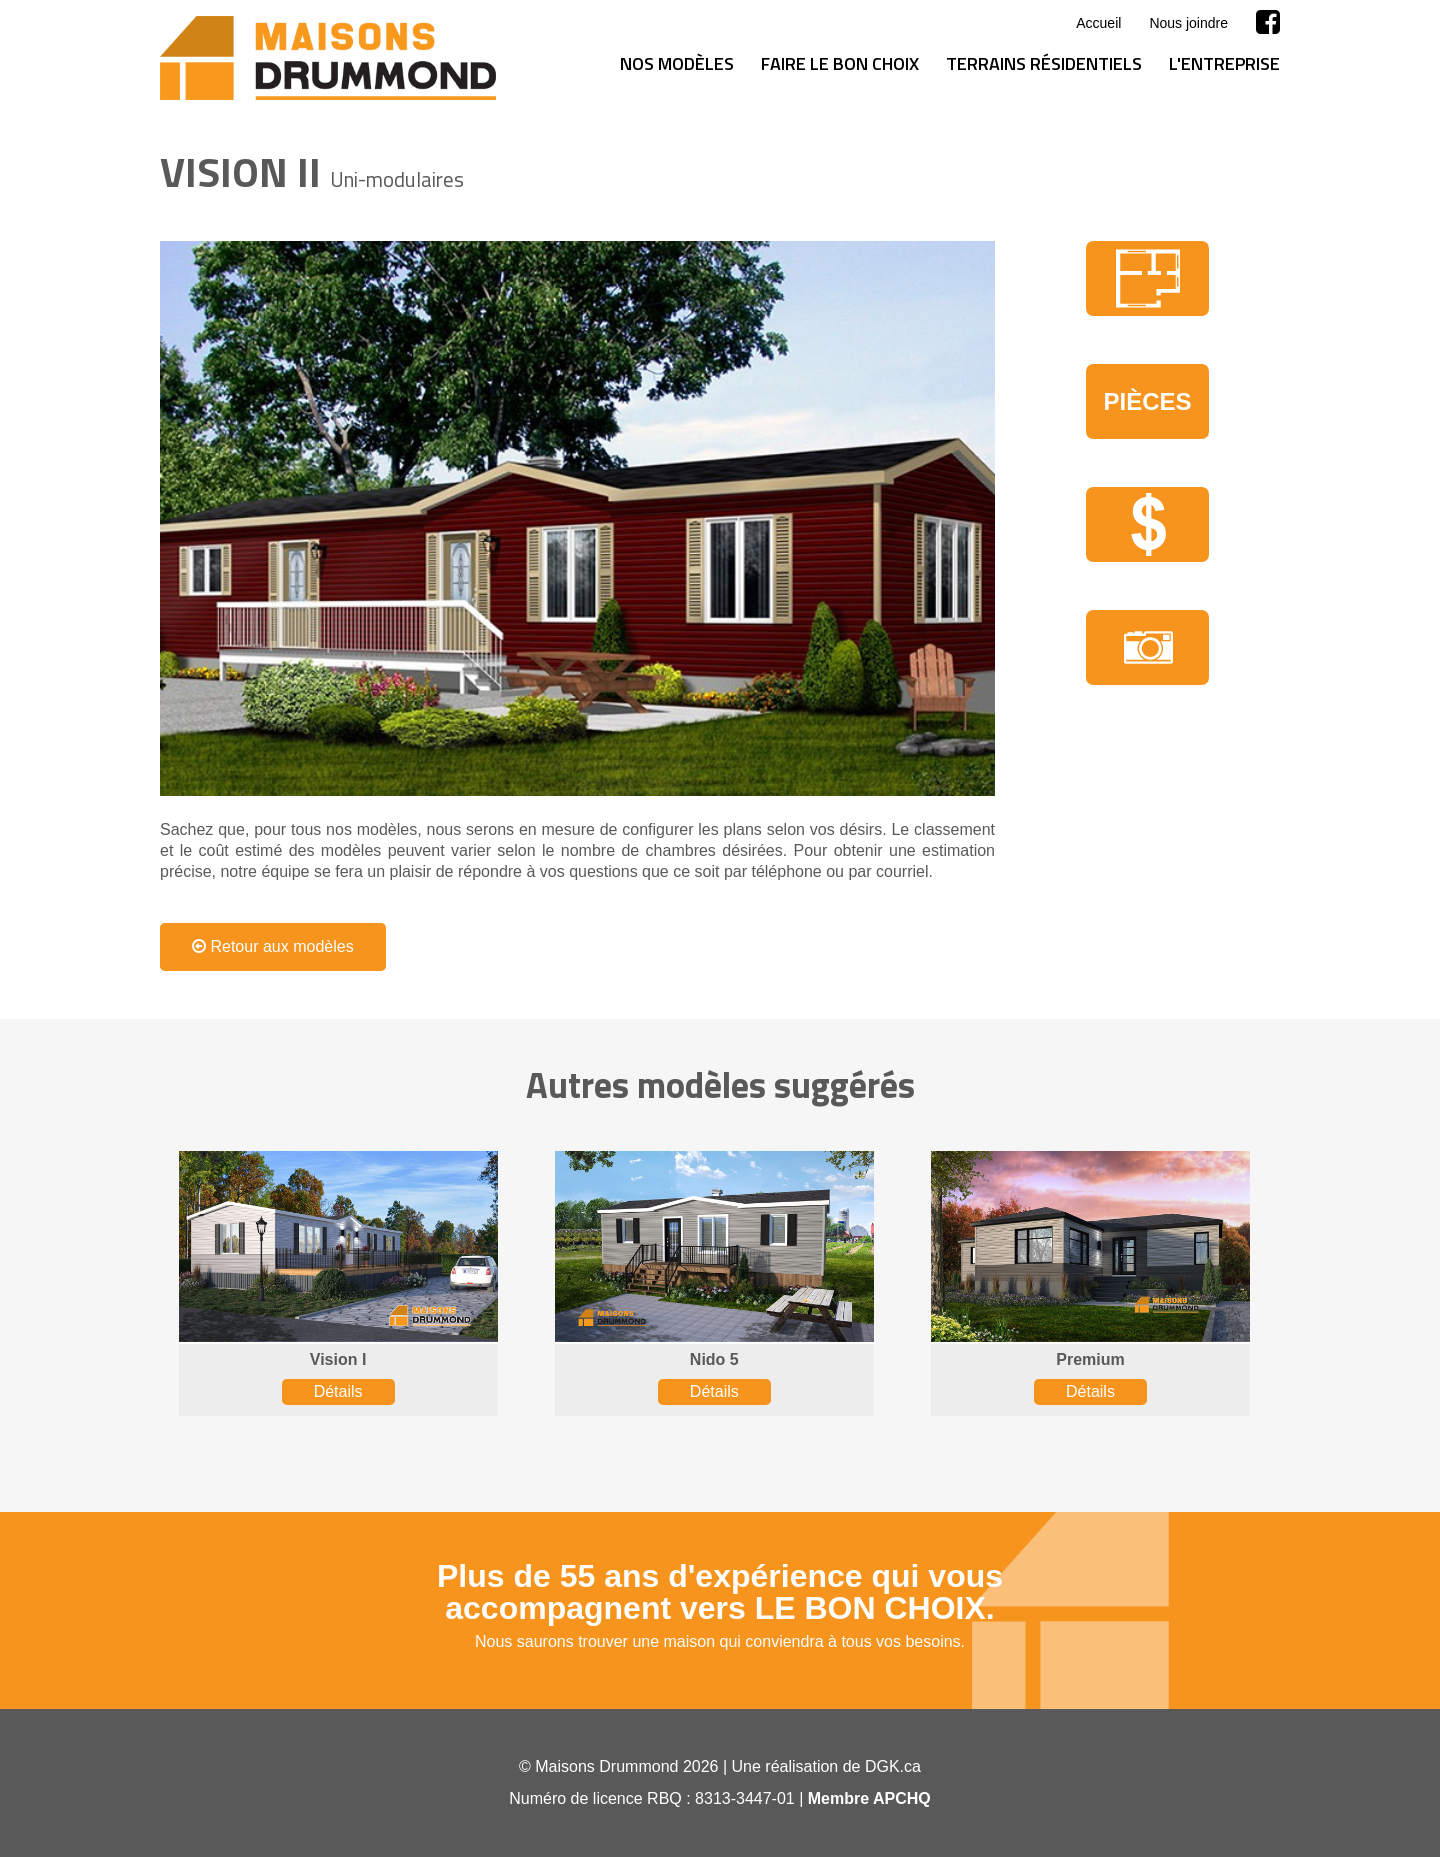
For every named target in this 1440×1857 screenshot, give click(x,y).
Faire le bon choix (840, 63)
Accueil (1098, 23)
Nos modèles (677, 63)
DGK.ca (893, 1766)
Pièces (1147, 401)
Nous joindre (1188, 23)
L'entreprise (1224, 63)
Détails (338, 1391)
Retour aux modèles (273, 946)
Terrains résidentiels (1044, 63)
